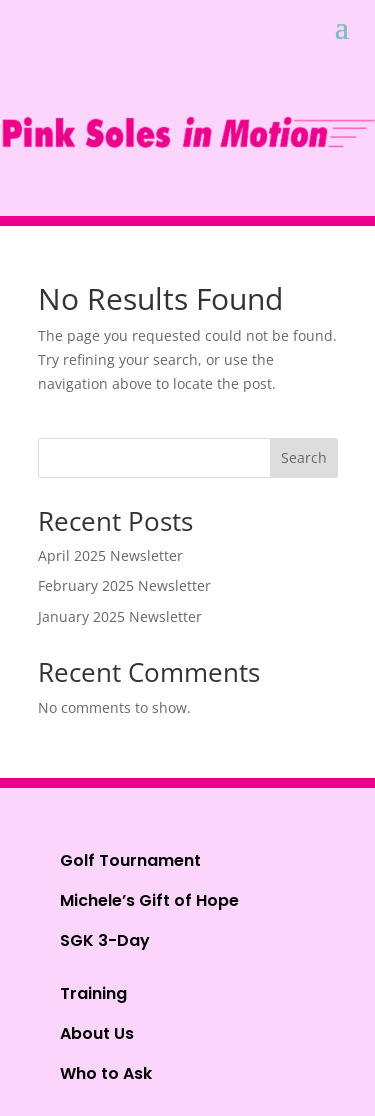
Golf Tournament (130, 860)
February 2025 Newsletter (124, 585)
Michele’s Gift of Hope (149, 900)
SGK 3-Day (105, 940)
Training (93, 993)
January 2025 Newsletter (120, 616)
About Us (97, 1033)
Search (304, 457)
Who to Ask (106, 1073)
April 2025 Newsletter (110, 555)
